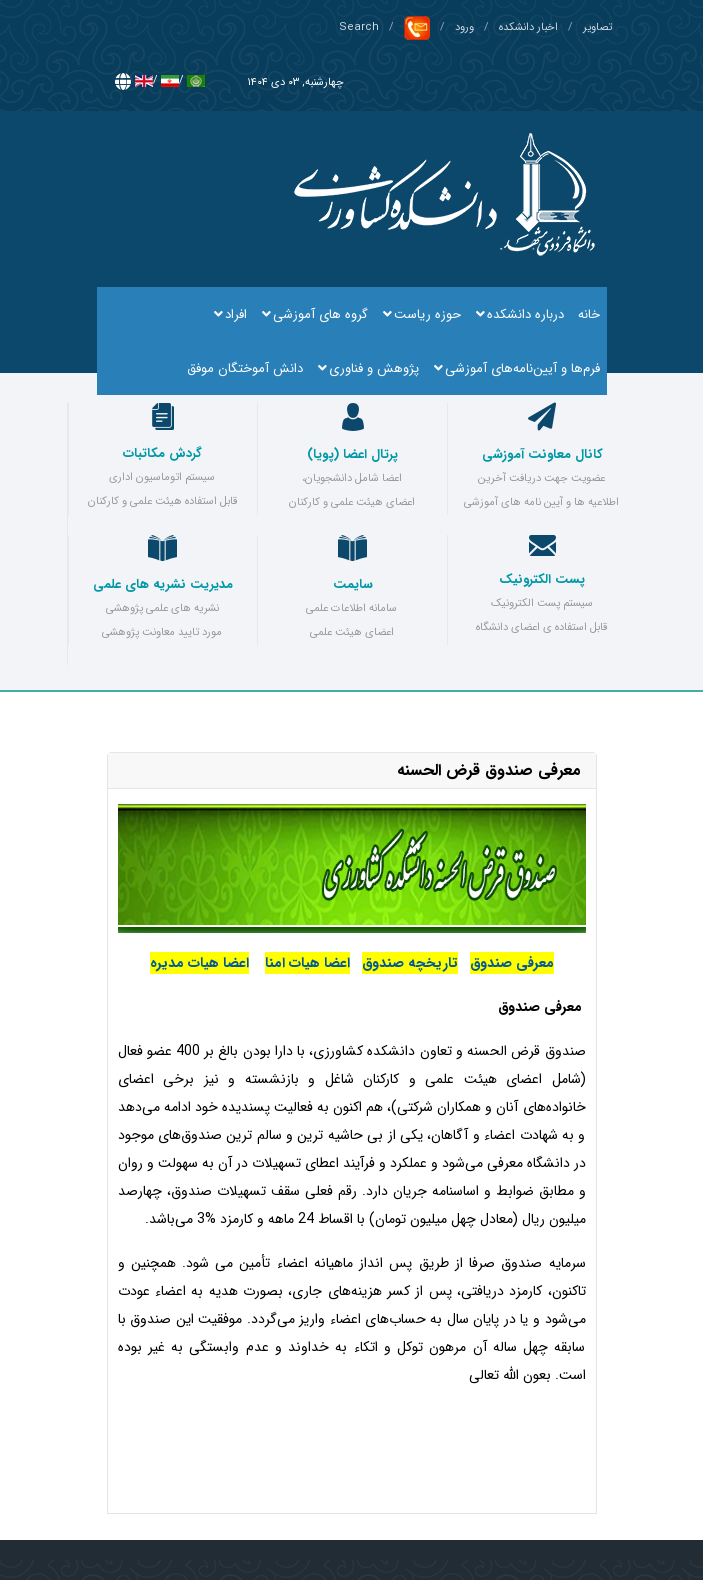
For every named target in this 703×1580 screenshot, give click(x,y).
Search (359, 27)
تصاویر (597, 27)
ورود (464, 27)
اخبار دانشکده (528, 27)
